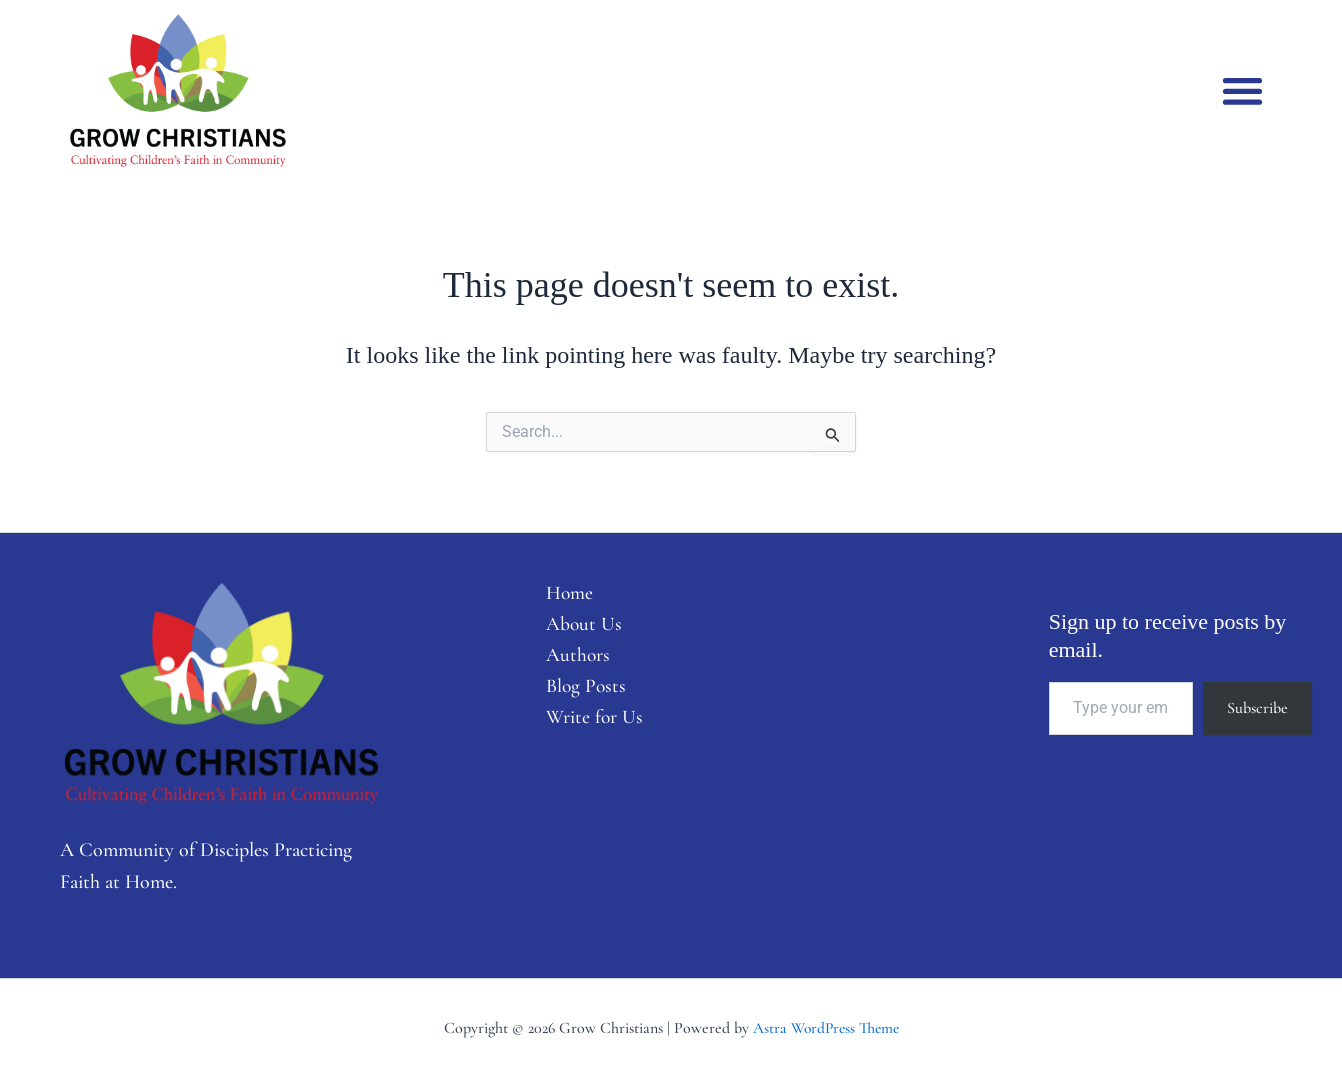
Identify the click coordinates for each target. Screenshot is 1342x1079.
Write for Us (588, 722)
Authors (571, 658)
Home (563, 594)
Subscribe (1257, 708)
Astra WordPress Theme (825, 1028)
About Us (577, 626)
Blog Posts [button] (580, 690)
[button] (1242, 90)
